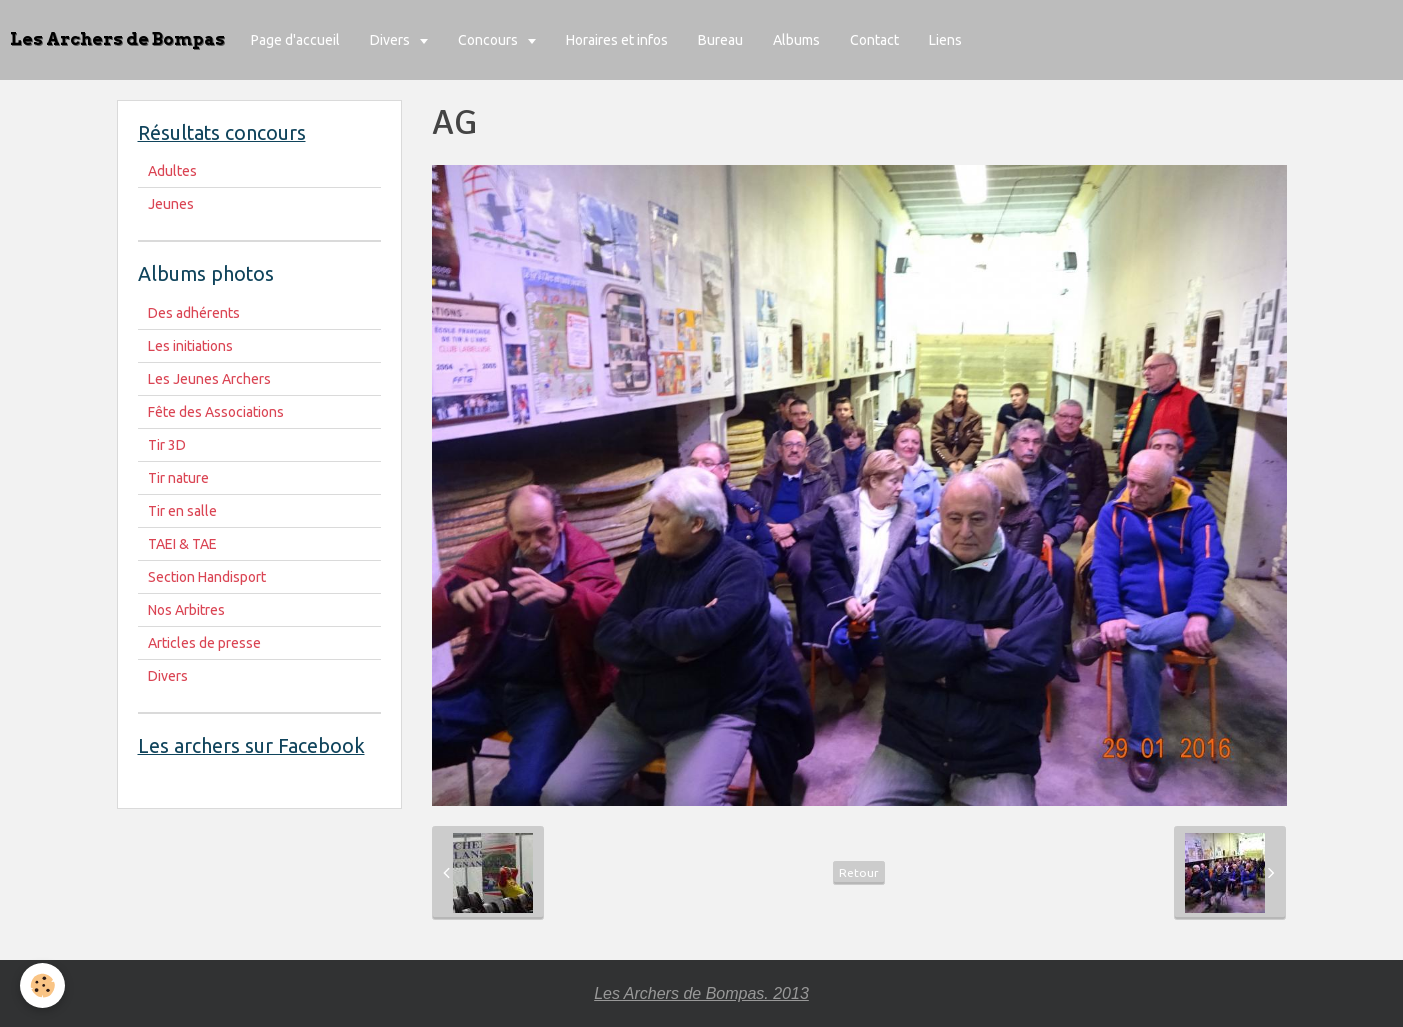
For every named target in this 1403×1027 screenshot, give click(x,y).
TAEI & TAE (182, 544)
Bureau (720, 40)
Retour (859, 872)
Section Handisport (207, 577)
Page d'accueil (295, 40)
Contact (874, 40)
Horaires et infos (617, 40)
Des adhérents (194, 313)
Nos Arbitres (186, 610)
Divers (391, 40)
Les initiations (190, 346)
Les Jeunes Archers (209, 379)
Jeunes (171, 204)
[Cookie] (42, 985)
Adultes (172, 171)
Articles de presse (204, 643)
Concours (489, 40)
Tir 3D (167, 445)
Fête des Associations (216, 412)
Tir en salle (182, 511)
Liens (945, 40)
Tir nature (178, 478)
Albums (796, 40)
